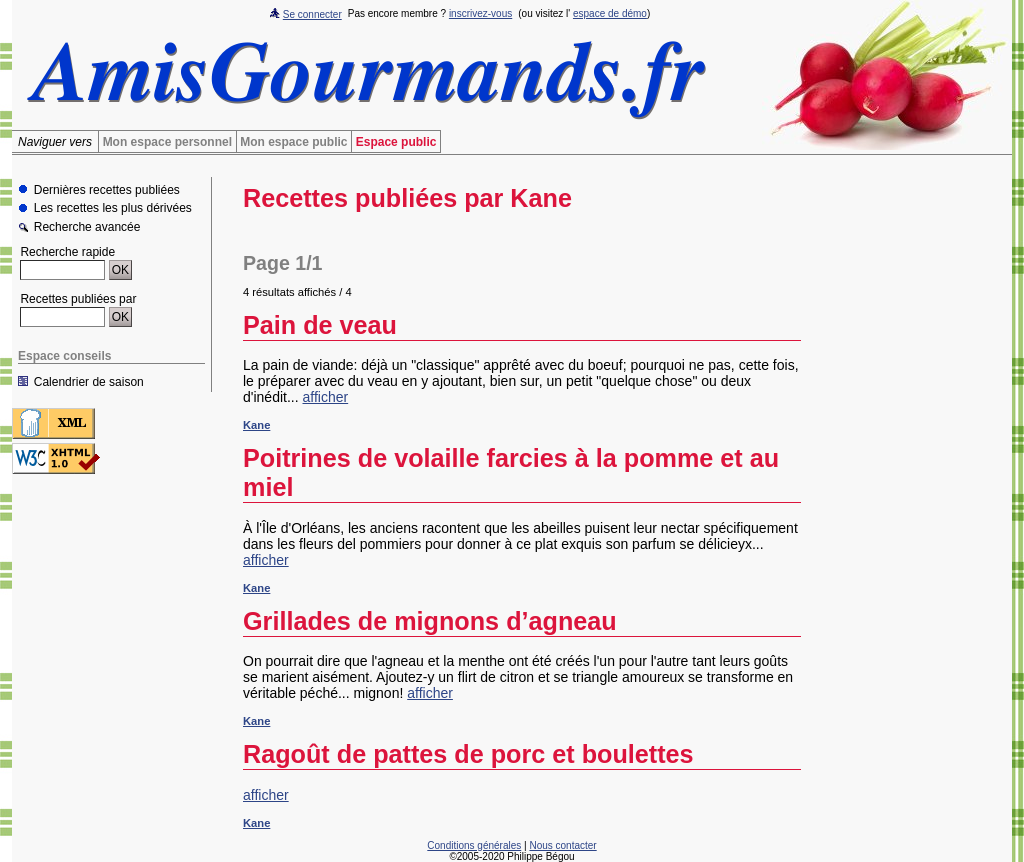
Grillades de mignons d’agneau (430, 621)
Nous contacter (562, 845)
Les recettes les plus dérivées (113, 209)
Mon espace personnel (167, 142)
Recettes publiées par (78, 299)
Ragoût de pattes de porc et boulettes (468, 754)
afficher (326, 397)
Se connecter (312, 14)
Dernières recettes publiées (107, 190)
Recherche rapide (67, 252)
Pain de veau (320, 325)
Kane (256, 425)
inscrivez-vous (480, 13)
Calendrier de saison (89, 382)
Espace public (396, 142)
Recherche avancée (87, 228)
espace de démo (610, 13)
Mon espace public (293, 142)
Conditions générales (474, 845)
